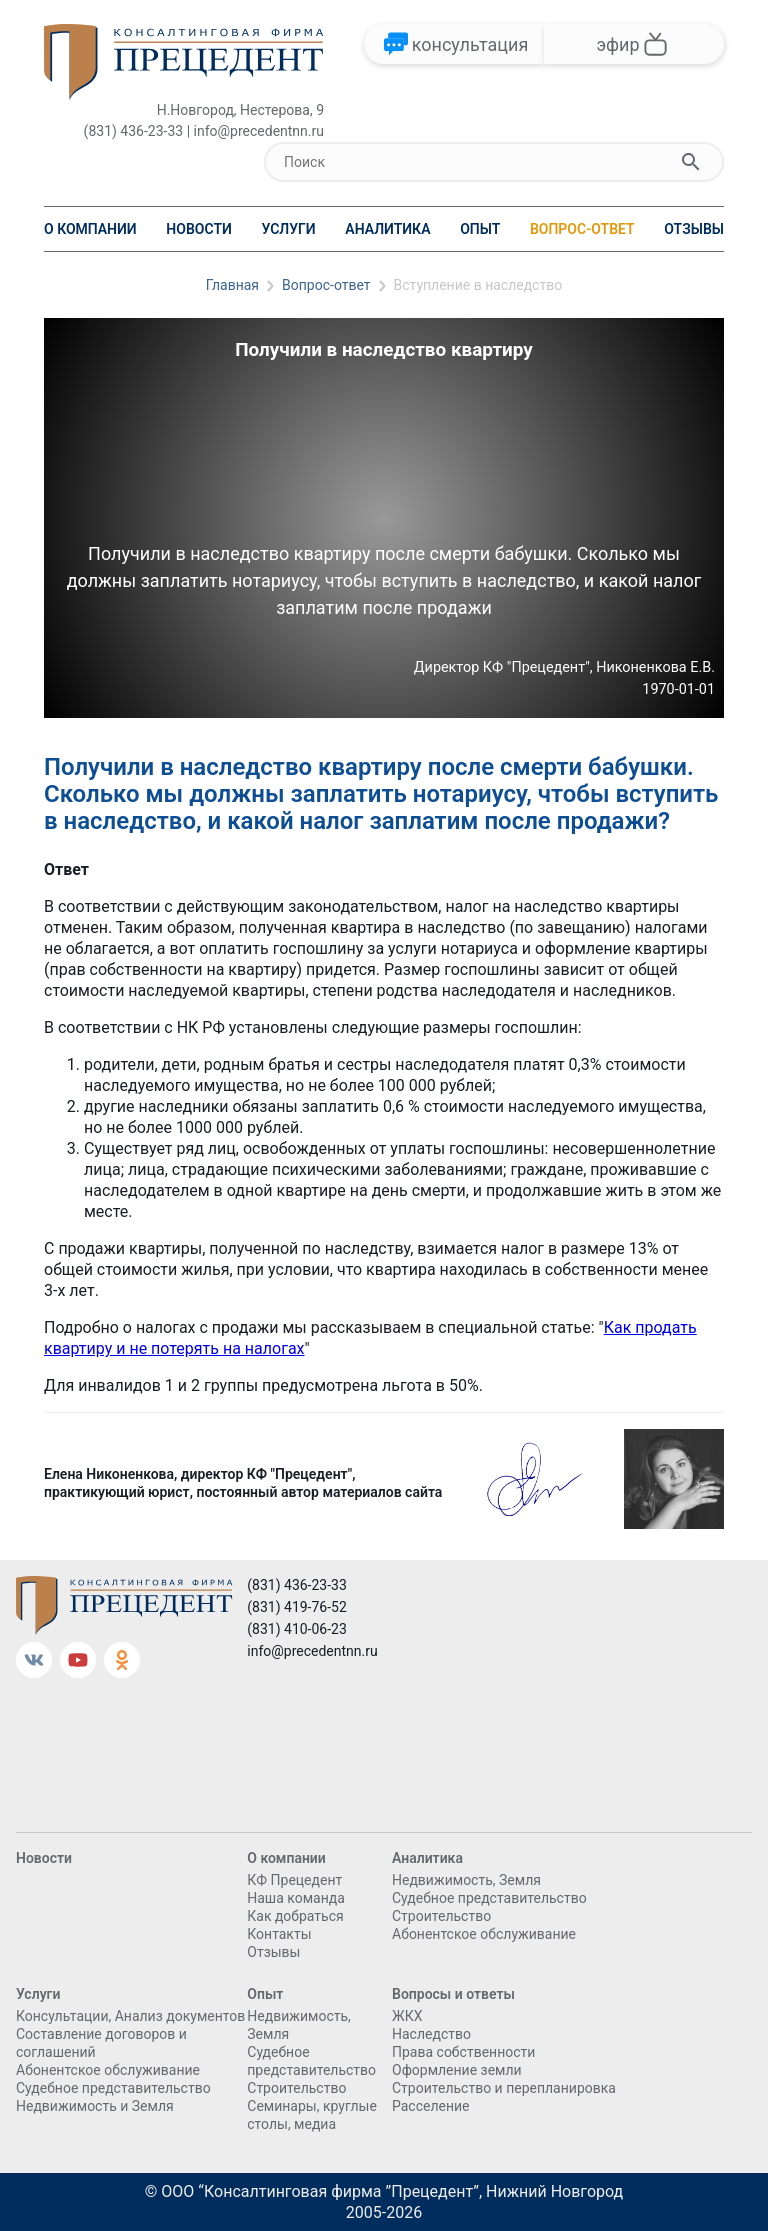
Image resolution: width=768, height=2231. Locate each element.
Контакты (279, 1934)
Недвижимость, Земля (466, 1880)
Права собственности (463, 2052)
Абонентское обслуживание (484, 1934)
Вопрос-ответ (582, 229)
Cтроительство (441, 1916)
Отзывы (694, 229)
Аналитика (387, 229)
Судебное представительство (489, 1898)
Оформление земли (457, 2070)
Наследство (431, 2034)
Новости (199, 229)
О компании (90, 229)
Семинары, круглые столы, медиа (312, 2115)
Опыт (480, 229)
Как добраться (295, 1916)
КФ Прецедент (294, 1880)
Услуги (288, 229)
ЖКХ (407, 2016)
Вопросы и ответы (453, 1994)
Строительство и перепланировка (504, 2088)
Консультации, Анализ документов (130, 2016)
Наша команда (296, 1898)
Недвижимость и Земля (95, 2106)
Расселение (431, 2106)
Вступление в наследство (478, 285)
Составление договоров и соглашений (101, 2043)
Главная (232, 285)
